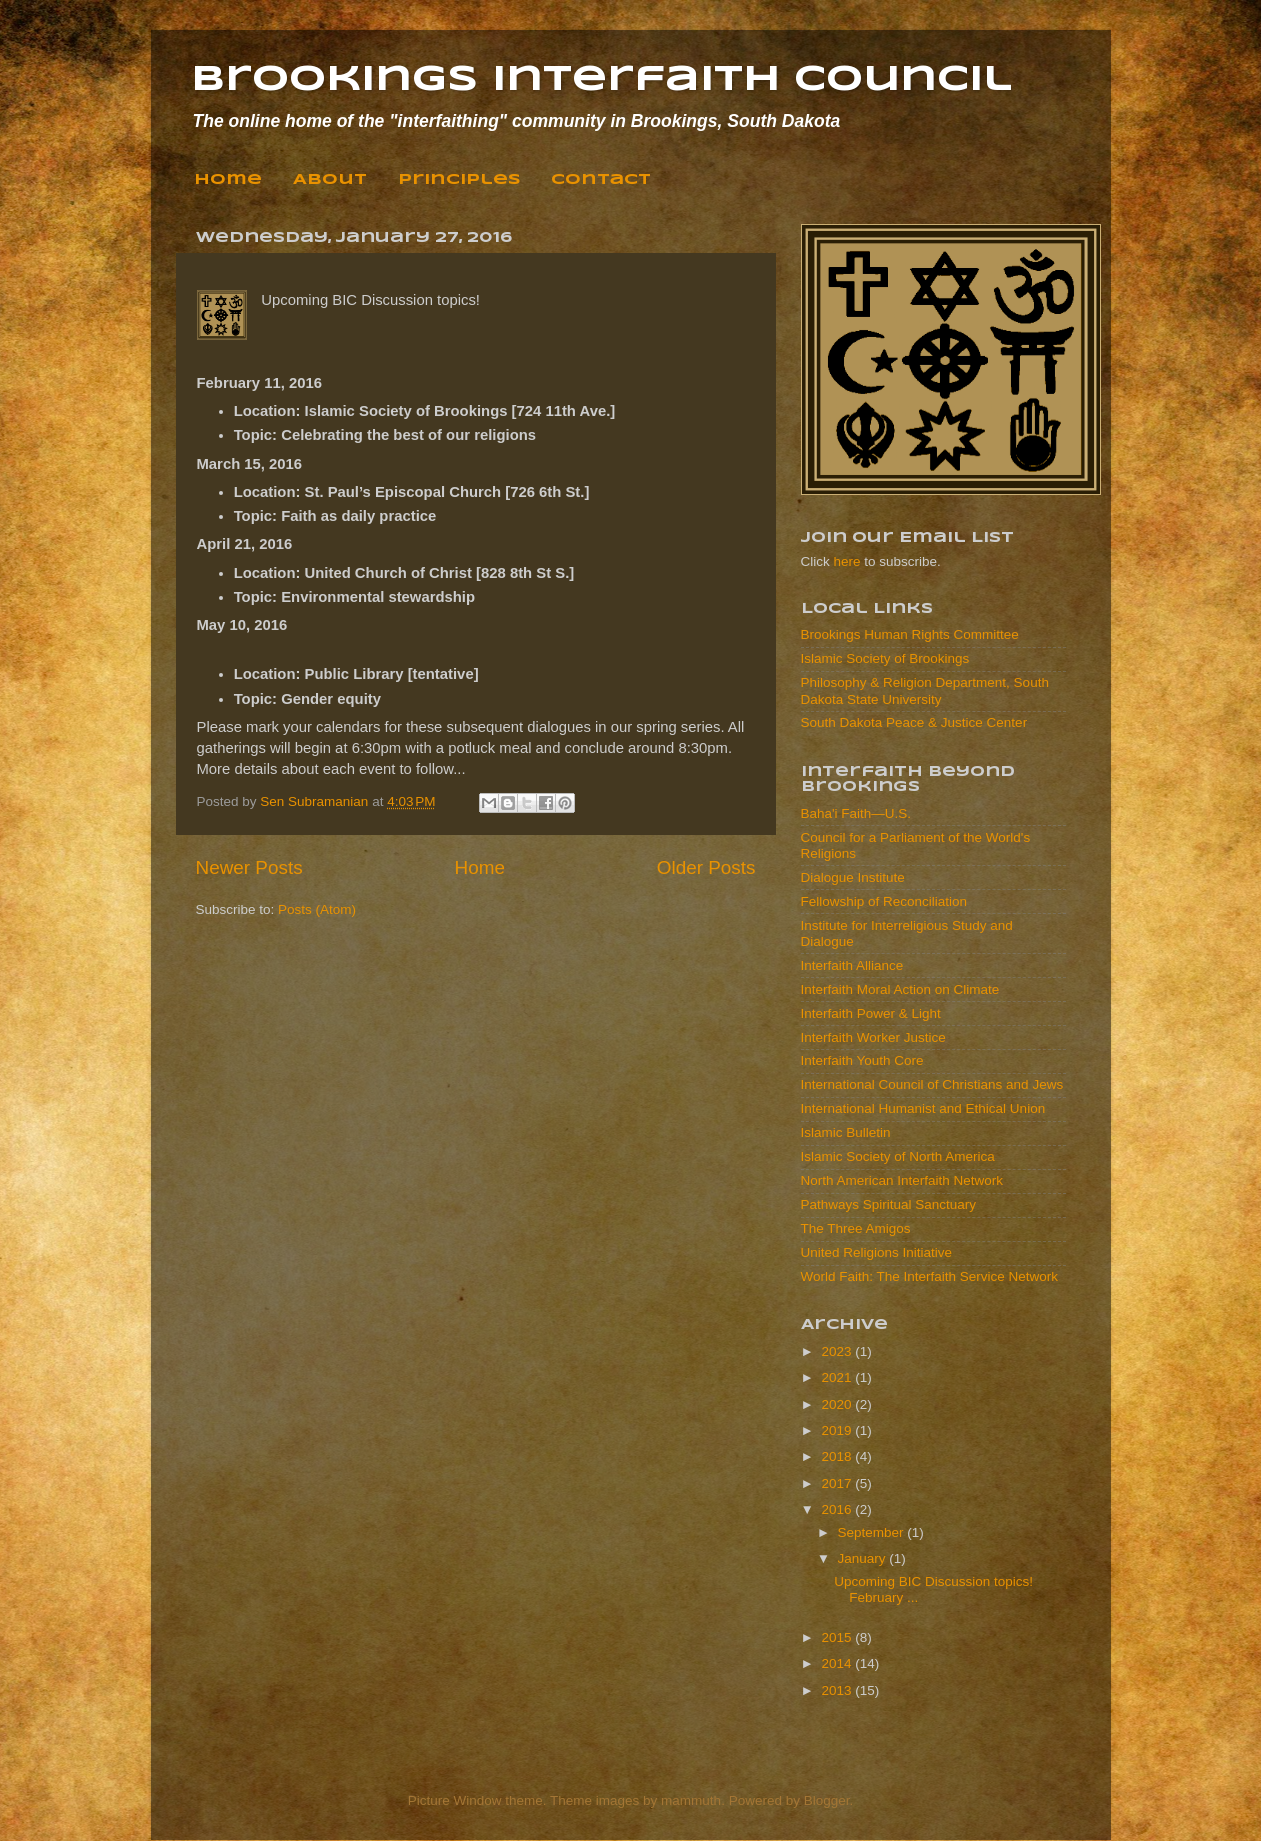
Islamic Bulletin (846, 1132)
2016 (838, 1509)
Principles (459, 180)
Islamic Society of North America (898, 1156)
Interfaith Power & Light (871, 1013)
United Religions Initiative (877, 1252)
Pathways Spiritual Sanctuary (889, 1204)
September (873, 1532)
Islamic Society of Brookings (885, 658)
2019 (838, 1430)
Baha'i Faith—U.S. (856, 813)
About (330, 180)
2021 (838, 1377)
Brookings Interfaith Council (601, 80)
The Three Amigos (856, 1228)
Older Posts (706, 867)
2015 (838, 1637)
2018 (838, 1456)
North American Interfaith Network (902, 1180)
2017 (838, 1483)
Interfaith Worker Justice (873, 1037)
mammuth (691, 1800)
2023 (838, 1351)
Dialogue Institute (853, 877)
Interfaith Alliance (852, 965)
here (847, 561)
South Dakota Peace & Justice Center (914, 722)
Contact (601, 180)
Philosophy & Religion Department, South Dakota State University (925, 690)
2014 (838, 1663)
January (864, 1558)
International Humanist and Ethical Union (923, 1108)
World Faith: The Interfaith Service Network (930, 1276)
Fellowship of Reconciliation (884, 901)
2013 (838, 1690)
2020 (838, 1404)
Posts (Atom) (317, 909)
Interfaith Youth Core (862, 1060)
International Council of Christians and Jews (932, 1084)
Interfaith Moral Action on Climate (900, 989)
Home (228, 180)
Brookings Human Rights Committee (910, 634)
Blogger (827, 1800)
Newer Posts (249, 867)
